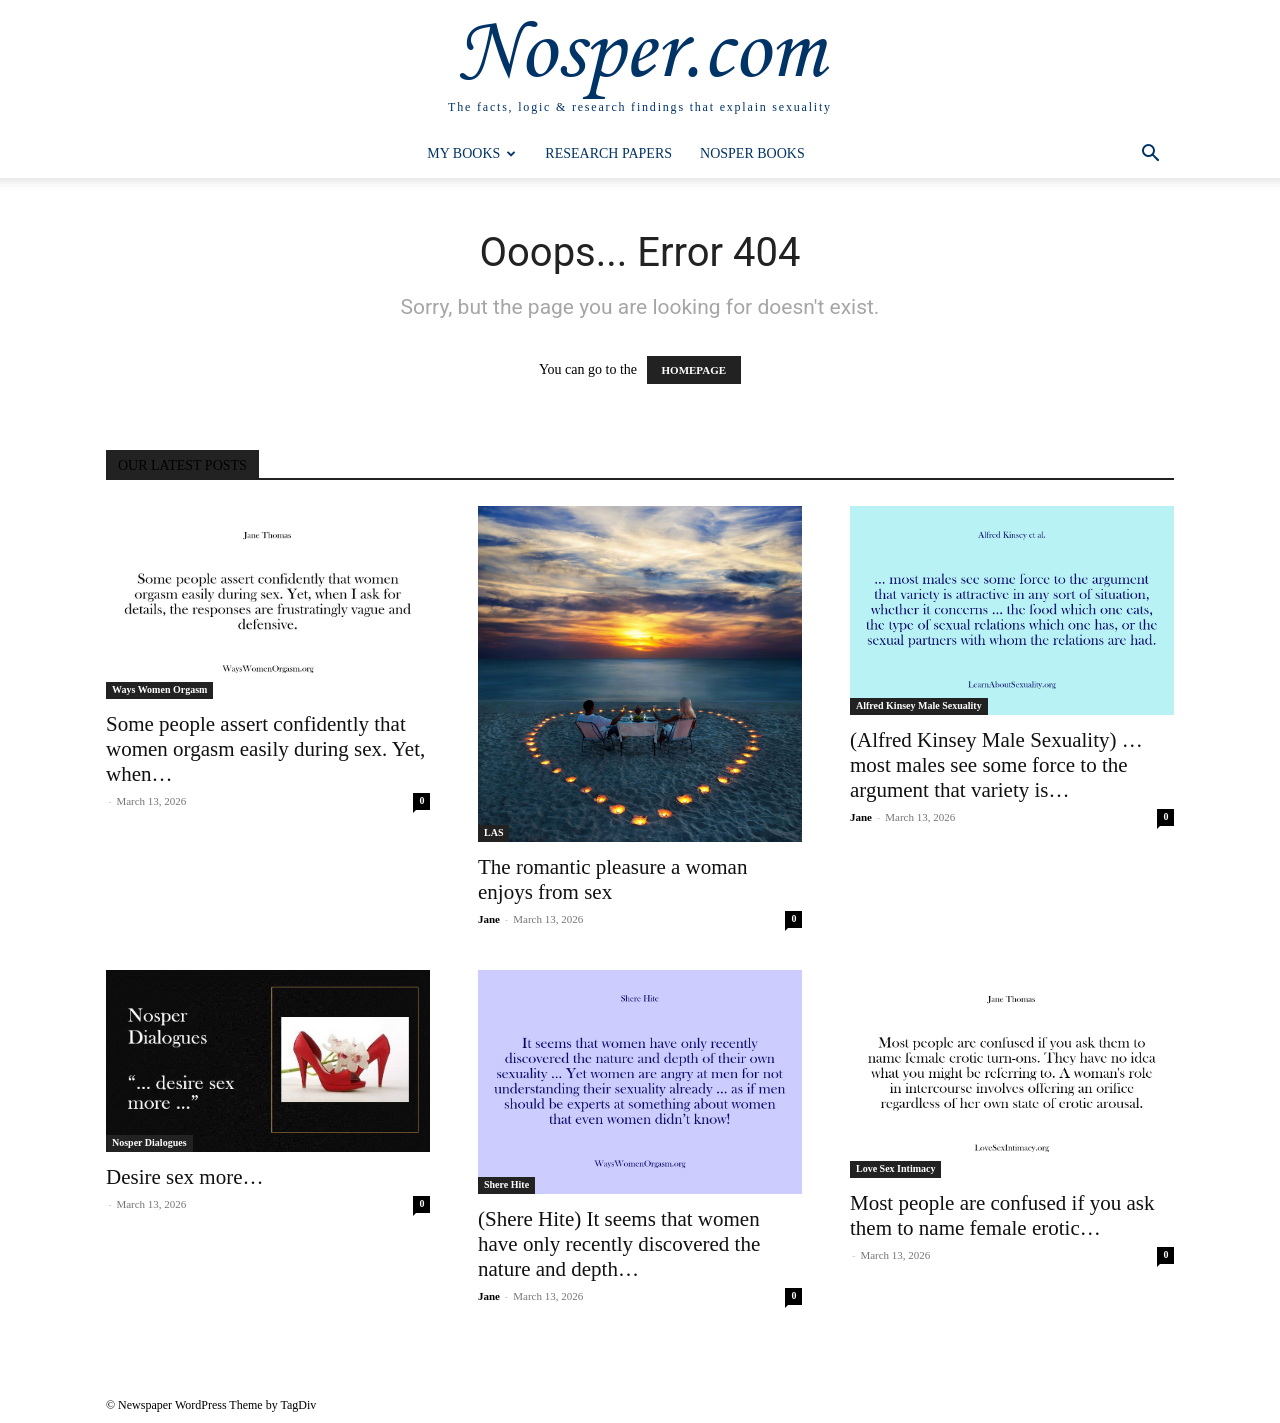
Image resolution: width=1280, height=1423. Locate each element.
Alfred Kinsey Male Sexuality (919, 705)
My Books (471, 153)
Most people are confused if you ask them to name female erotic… (1002, 1215)
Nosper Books (752, 153)
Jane (489, 919)
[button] (1150, 155)
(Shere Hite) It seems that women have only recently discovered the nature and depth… (619, 1244)
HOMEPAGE (694, 370)
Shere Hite (506, 1184)
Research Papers (608, 153)
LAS (493, 832)
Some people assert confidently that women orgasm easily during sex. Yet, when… (265, 749)
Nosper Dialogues (149, 1142)
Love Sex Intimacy (895, 1168)
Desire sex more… (184, 1177)
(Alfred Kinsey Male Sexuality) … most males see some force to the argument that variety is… (996, 765)
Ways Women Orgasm (159, 689)
